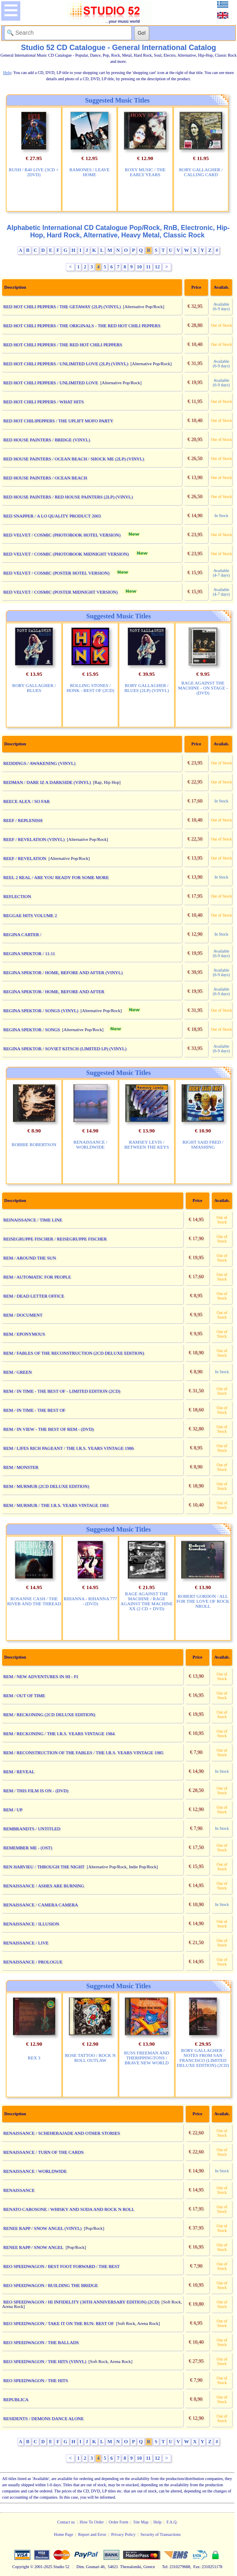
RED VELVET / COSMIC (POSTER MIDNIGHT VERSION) (60, 591)
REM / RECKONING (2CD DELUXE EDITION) (49, 1714)
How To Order (92, 2522)
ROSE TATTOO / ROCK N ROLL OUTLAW (90, 2058)
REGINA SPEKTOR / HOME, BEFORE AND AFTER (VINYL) (63, 972)
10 (139, 267)
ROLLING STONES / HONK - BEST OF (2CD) (90, 688)
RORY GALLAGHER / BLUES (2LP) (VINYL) (146, 688)
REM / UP (12, 1809)
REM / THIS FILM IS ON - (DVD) (35, 1790)
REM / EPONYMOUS (24, 1333)
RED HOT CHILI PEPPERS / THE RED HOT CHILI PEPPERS (62, 344)
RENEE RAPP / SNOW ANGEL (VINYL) (42, 2228)
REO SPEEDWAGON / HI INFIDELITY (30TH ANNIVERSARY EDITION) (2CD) (81, 2301)
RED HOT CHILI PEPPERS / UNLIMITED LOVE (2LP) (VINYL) (65, 363)
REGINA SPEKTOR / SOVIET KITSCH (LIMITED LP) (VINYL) (65, 1048)
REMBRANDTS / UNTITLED (31, 1828)
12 (157, 267)
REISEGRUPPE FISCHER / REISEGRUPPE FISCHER (55, 1238)
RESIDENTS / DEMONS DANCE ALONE (43, 2418)
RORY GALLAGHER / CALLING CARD (200, 172)
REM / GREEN (17, 1371)
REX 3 (34, 2057)
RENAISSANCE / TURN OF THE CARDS (43, 2152)
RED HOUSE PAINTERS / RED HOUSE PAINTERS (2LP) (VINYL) (68, 496)
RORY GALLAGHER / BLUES (34, 688)
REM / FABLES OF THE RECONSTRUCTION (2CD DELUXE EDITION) (73, 1352)
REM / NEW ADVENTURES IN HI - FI (40, 1676)
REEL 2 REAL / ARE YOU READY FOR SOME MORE (56, 877)
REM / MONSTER (21, 1467)
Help (157, 2522)
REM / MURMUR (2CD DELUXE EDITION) (46, 1486)
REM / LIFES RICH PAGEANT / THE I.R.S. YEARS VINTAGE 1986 (68, 1448)
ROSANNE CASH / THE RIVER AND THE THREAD (34, 1601)
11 (148, 267)
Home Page (63, 2534)
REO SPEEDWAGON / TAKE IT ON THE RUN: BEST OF (58, 2323)
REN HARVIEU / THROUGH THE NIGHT (44, 1866)
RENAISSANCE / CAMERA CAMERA (40, 1904)
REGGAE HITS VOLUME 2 (30, 915)
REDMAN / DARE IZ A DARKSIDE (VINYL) (47, 782)
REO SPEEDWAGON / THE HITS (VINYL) (45, 2361)
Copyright (20, 2566)
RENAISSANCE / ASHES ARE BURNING (44, 1885)
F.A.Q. (172, 2522)
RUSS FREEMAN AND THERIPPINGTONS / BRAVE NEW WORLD (146, 2057)
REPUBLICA (16, 2399)
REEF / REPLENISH (23, 820)
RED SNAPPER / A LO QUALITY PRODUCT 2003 (52, 515)
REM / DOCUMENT (23, 1314)
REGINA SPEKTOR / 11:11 (29, 953)
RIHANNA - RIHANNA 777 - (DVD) (90, 1601)
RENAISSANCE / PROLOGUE (33, 1961)
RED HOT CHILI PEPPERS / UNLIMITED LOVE (50, 382)
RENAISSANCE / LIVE (25, 1942)
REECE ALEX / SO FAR (26, 801)
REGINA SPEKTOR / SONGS (31, 1029)
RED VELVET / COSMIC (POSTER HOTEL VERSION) (56, 572)
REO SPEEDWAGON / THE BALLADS (41, 2342)
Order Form (118, 2522)
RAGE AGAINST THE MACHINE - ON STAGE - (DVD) (203, 687)
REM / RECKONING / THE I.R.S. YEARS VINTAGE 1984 (59, 1733)
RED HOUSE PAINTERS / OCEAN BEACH (45, 477)
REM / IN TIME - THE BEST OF (34, 1410)
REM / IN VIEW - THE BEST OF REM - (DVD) (48, 1429)
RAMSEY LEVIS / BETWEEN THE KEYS (146, 1144)
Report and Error (92, 2534)
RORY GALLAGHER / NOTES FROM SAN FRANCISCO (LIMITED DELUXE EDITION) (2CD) (203, 2058)
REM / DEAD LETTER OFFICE (33, 1295)
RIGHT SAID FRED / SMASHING (203, 1144)
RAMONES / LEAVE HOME (89, 172)
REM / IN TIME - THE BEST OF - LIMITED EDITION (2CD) (62, 1391)
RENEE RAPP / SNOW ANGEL (33, 2247)
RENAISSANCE (19, 2190)
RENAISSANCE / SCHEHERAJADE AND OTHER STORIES (61, 2133)
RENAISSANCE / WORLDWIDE (90, 1144)
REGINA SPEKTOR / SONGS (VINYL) (40, 1010)
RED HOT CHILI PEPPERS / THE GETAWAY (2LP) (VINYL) (62, 306)
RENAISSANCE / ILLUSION (31, 1923)
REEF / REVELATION (24, 858)
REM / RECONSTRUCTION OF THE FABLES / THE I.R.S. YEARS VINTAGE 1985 (83, 1752)
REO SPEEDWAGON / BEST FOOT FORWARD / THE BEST (61, 2266)
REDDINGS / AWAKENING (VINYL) (39, 763)
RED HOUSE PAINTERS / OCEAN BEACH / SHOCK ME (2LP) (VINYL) (73, 458)
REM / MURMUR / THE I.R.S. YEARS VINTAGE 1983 (56, 1505)
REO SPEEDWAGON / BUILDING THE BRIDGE (50, 2285)
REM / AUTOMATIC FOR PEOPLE (37, 1276)
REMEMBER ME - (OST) (27, 1847)
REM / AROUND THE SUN (29, 1257)
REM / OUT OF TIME (24, 1695)
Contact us (66, 2522)
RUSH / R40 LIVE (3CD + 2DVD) (33, 172)
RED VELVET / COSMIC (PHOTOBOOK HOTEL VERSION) (62, 534)
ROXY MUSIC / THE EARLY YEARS (145, 172)
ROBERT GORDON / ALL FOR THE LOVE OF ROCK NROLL (203, 1601)
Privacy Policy (123, 2534)
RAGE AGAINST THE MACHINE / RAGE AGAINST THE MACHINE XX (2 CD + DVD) (147, 1601)
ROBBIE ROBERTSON (34, 1144)
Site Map (140, 2522)
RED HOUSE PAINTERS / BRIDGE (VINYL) (46, 439)
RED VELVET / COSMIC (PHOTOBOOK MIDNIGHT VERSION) (66, 553)
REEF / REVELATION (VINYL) (34, 839)
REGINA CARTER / (22, 934)
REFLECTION (17, 896)
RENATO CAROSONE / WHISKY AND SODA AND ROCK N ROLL (69, 2209)
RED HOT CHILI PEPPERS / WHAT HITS (43, 401)
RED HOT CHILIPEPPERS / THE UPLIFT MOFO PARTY (58, 420)
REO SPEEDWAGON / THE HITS (35, 2380)
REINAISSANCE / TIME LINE (32, 1219)
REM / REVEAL (19, 1771)
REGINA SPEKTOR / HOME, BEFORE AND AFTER (53, 991)
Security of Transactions (160, 2534)
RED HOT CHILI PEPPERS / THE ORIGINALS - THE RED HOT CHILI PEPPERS (81, 325)
